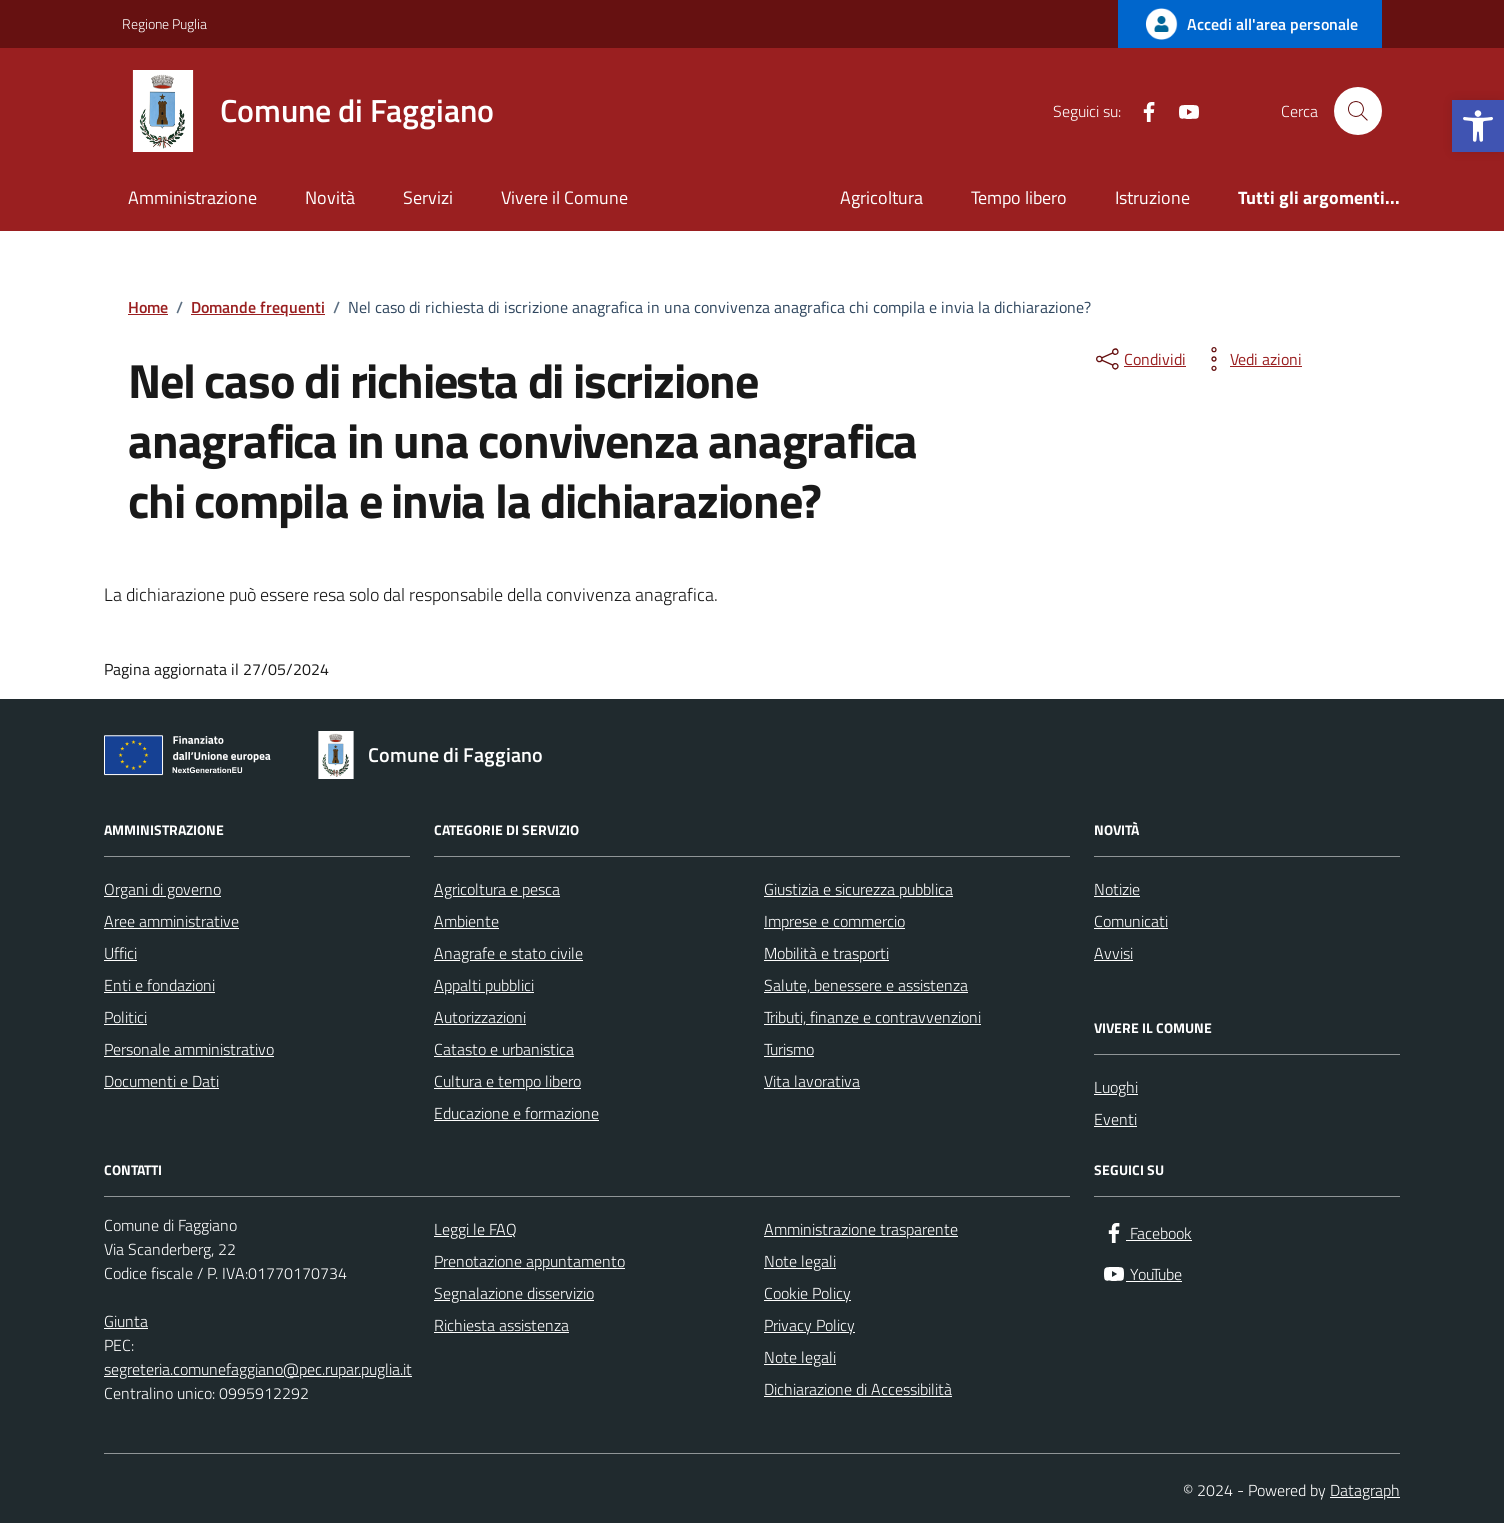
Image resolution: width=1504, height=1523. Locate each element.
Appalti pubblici (484, 985)
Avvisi (1113, 953)
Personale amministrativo (189, 1049)
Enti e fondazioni (159, 985)
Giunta (126, 1321)
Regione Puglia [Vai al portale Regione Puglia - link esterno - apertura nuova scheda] (164, 23)
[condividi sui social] (1139, 359)
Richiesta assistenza (501, 1325)
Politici (125, 1017)
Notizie (1117, 889)
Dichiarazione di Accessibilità (858, 1389)
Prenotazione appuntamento (529, 1261)
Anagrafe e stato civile (508, 953)
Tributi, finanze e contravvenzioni (872, 1017)
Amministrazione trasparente (861, 1229)
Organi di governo (162, 889)
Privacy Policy (809, 1325)
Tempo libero (1019, 197)
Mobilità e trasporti (826, 953)
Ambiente (466, 921)
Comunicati (1131, 921)
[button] (1478, 126)
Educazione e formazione (516, 1113)
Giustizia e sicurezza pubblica (858, 889)
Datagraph (1365, 1490)
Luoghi (1116, 1087)
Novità (330, 197)
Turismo (789, 1049)
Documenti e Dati (161, 1081)
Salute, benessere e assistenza (866, 985)
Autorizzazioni (480, 1017)
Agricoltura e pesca (497, 889)
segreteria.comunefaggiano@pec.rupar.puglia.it (258, 1369)
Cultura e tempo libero (507, 1081)
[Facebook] (1141, 111)
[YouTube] (1181, 111)
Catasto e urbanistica (504, 1049)
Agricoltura (881, 197)
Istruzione (1152, 197)
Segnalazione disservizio (514, 1293)
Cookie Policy (807, 1293)
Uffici (120, 953)
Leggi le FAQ (475, 1229)
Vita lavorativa (812, 1081)
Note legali (800, 1261)
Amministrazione (192, 197)
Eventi (1115, 1119)
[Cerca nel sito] (1358, 111)
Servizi (428, 197)
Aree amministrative (171, 921)
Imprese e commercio (834, 921)
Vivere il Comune (564, 197)
